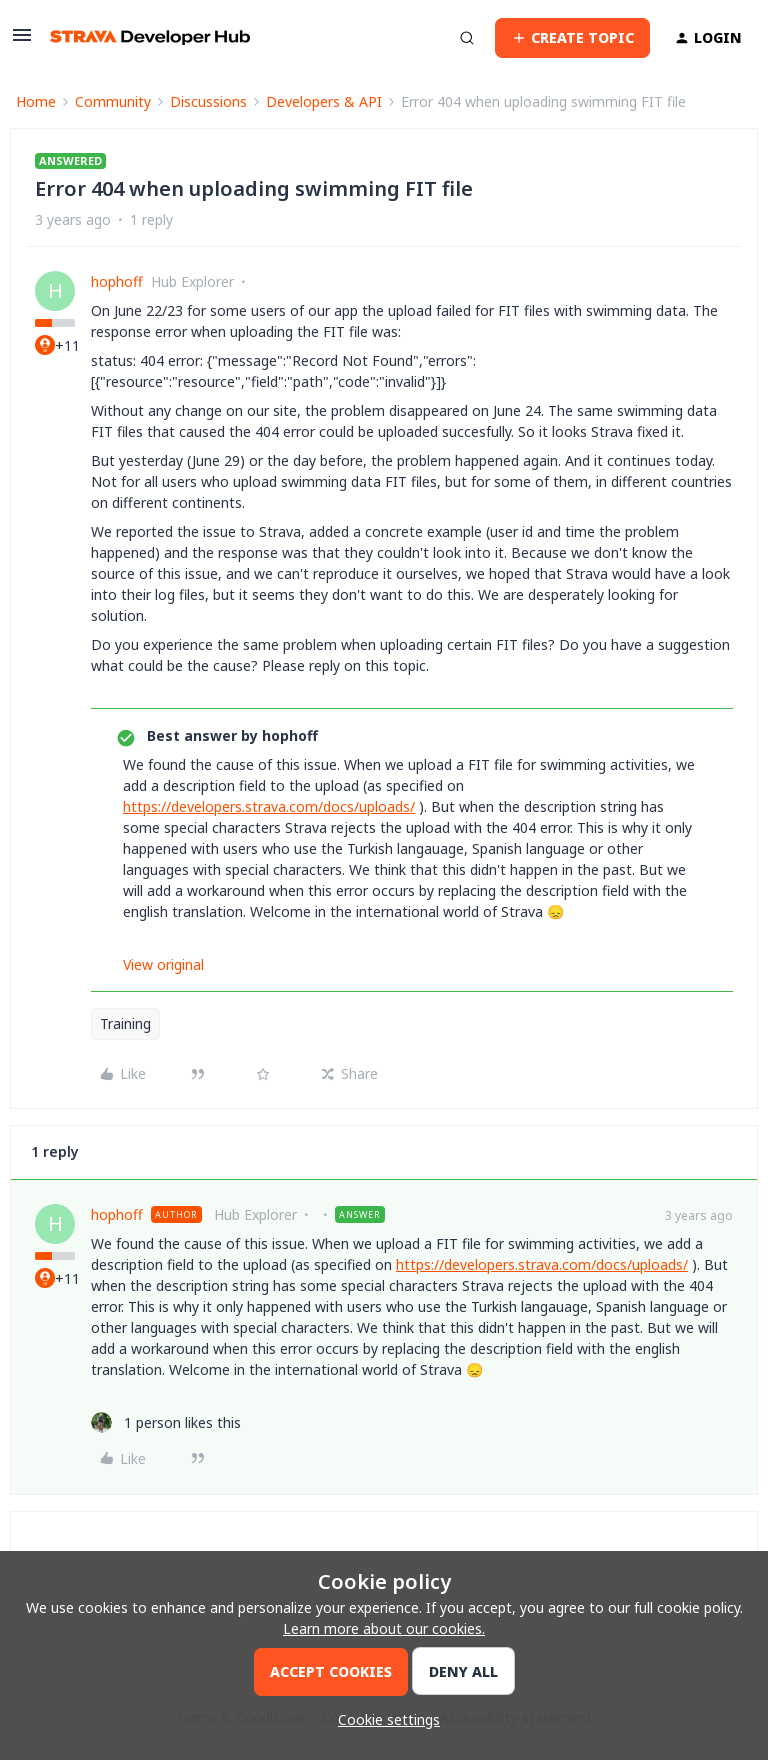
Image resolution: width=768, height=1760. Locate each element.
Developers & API (324, 101)
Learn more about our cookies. (384, 1628)
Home (36, 101)
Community (113, 101)
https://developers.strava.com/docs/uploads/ (269, 806)
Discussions (208, 101)
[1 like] (166, 1422)
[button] (22, 41)
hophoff (117, 281)
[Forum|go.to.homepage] (150, 37)
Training (125, 1023)
